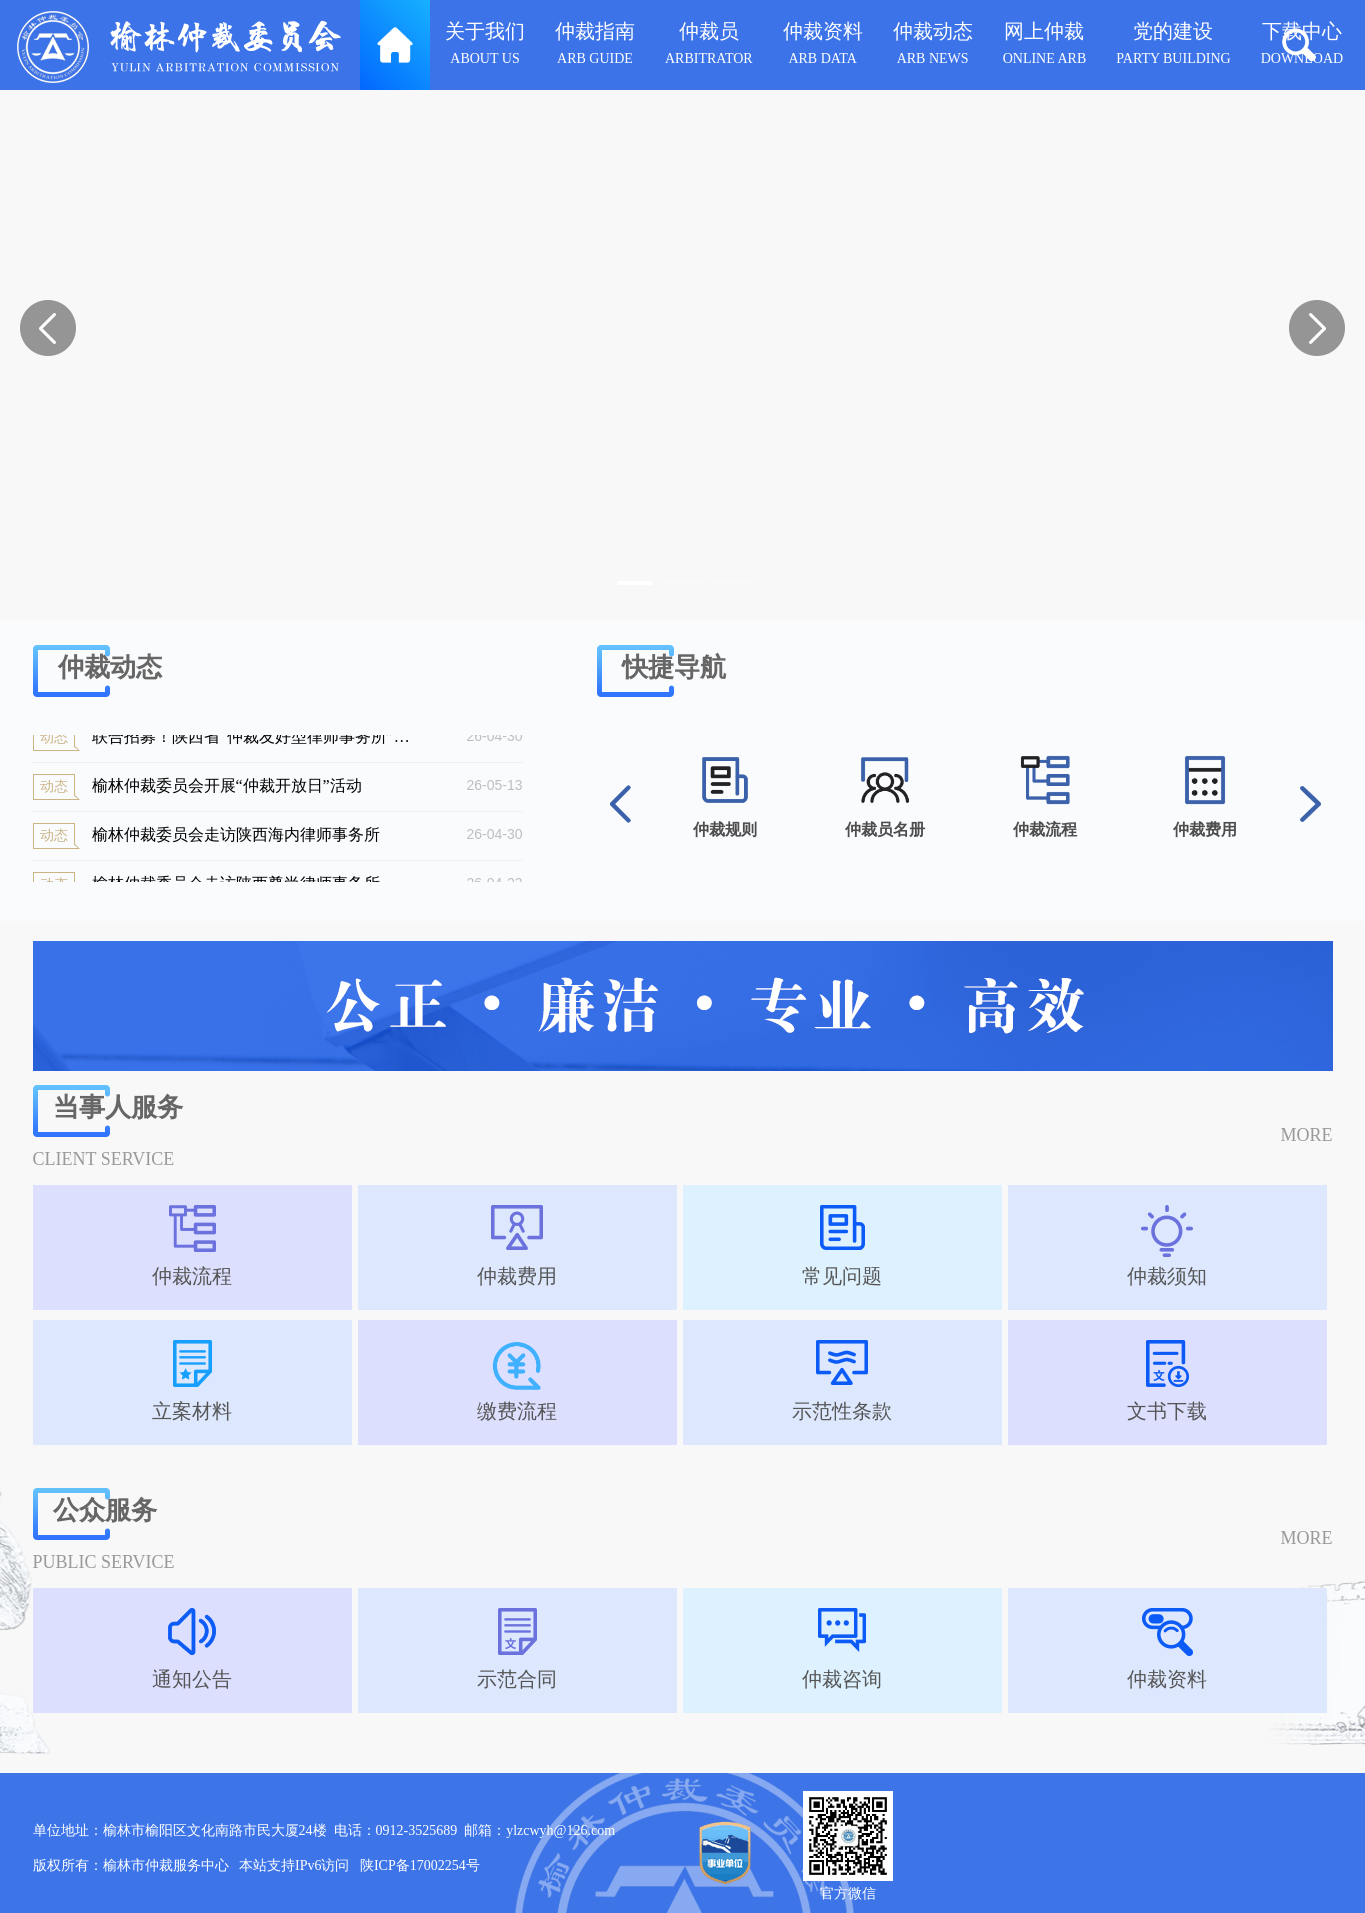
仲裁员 (709, 46)
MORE (1306, 1135)
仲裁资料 (823, 46)
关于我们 (485, 46)
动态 (54, 741)
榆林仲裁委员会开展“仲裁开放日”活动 (229, 791)
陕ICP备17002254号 (420, 1865)
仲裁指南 (595, 46)
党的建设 (1173, 46)
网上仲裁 (1045, 46)
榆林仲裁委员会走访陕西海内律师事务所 (229, 840)
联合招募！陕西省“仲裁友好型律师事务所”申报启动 (229, 742)
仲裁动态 (933, 46)
